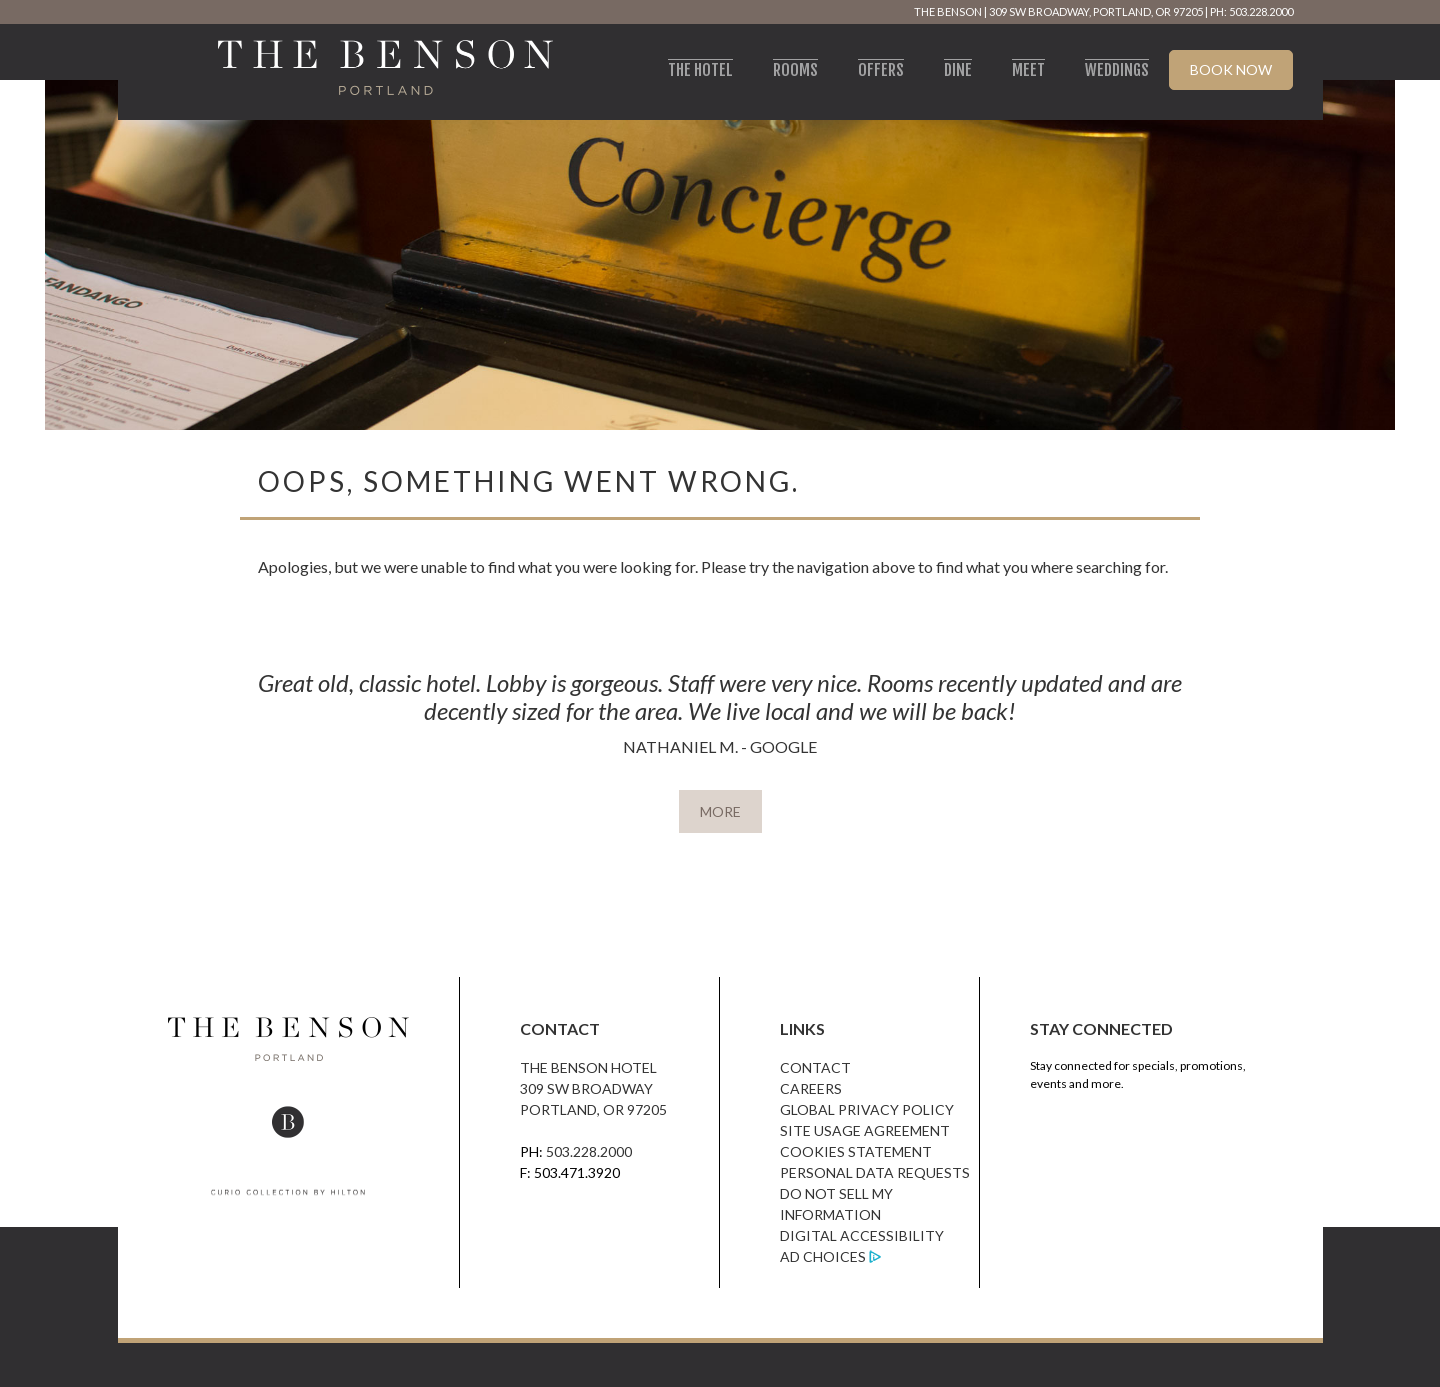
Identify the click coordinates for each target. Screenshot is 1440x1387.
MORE (720, 811)
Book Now (1231, 69)
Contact (815, 1067)
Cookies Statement (856, 1151)
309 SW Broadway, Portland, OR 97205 (1096, 11)
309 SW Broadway (586, 1088)
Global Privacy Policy (867, 1109)
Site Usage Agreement (865, 1130)
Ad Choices (823, 1256)
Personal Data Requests (875, 1172)
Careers (811, 1088)
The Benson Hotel (588, 1067)
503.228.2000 (589, 1151)
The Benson (948, 11)
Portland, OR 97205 (593, 1109)
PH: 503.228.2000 (1251, 11)
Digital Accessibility (862, 1235)
